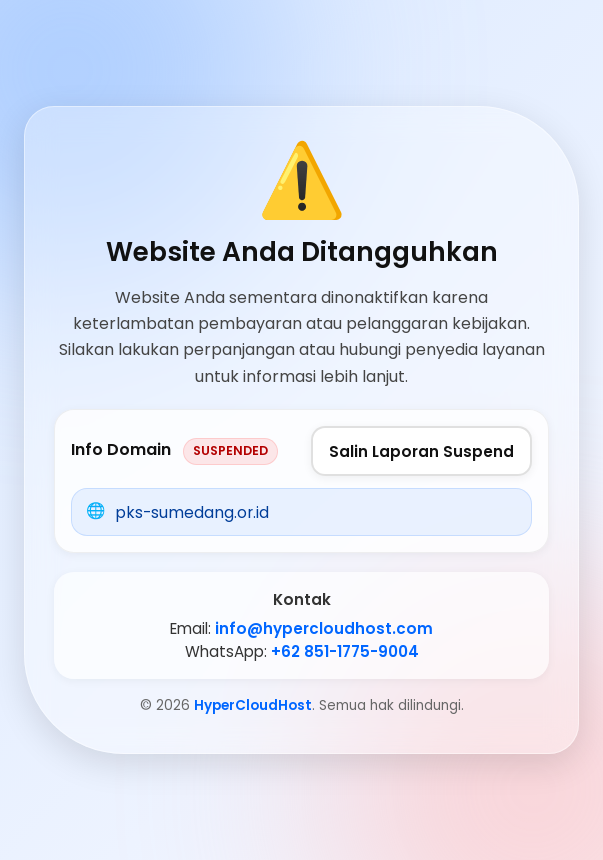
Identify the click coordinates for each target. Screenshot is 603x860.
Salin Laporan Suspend (421, 451)
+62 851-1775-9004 (345, 651)
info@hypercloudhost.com (324, 628)
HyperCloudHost (253, 705)
